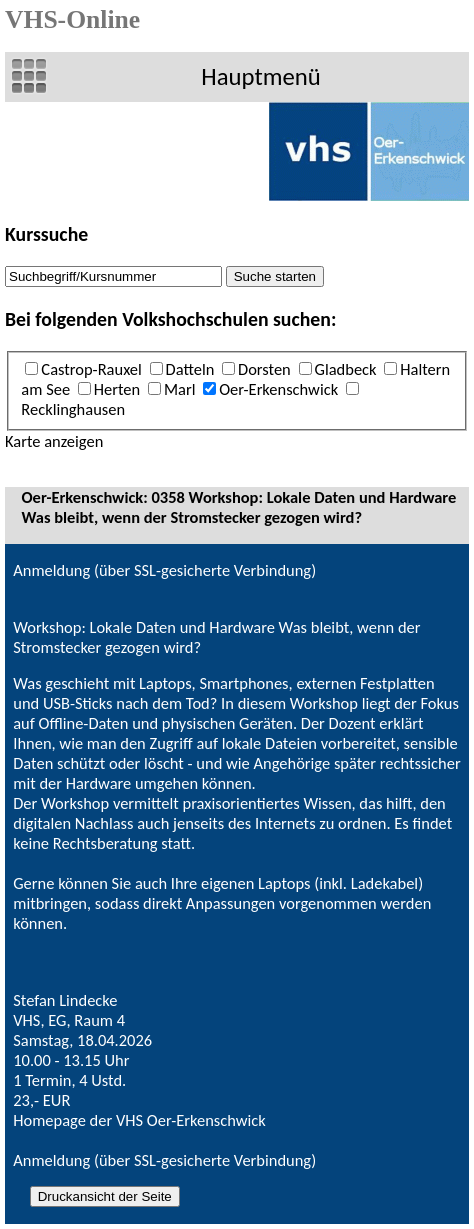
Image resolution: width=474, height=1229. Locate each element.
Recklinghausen (73, 409)
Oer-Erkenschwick (278, 389)
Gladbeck (346, 369)
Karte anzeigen (54, 441)
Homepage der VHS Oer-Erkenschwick (139, 1120)
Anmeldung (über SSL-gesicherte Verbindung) (164, 570)
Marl (180, 389)
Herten (117, 389)
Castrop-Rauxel (91, 369)
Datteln (190, 369)
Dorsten (264, 369)
